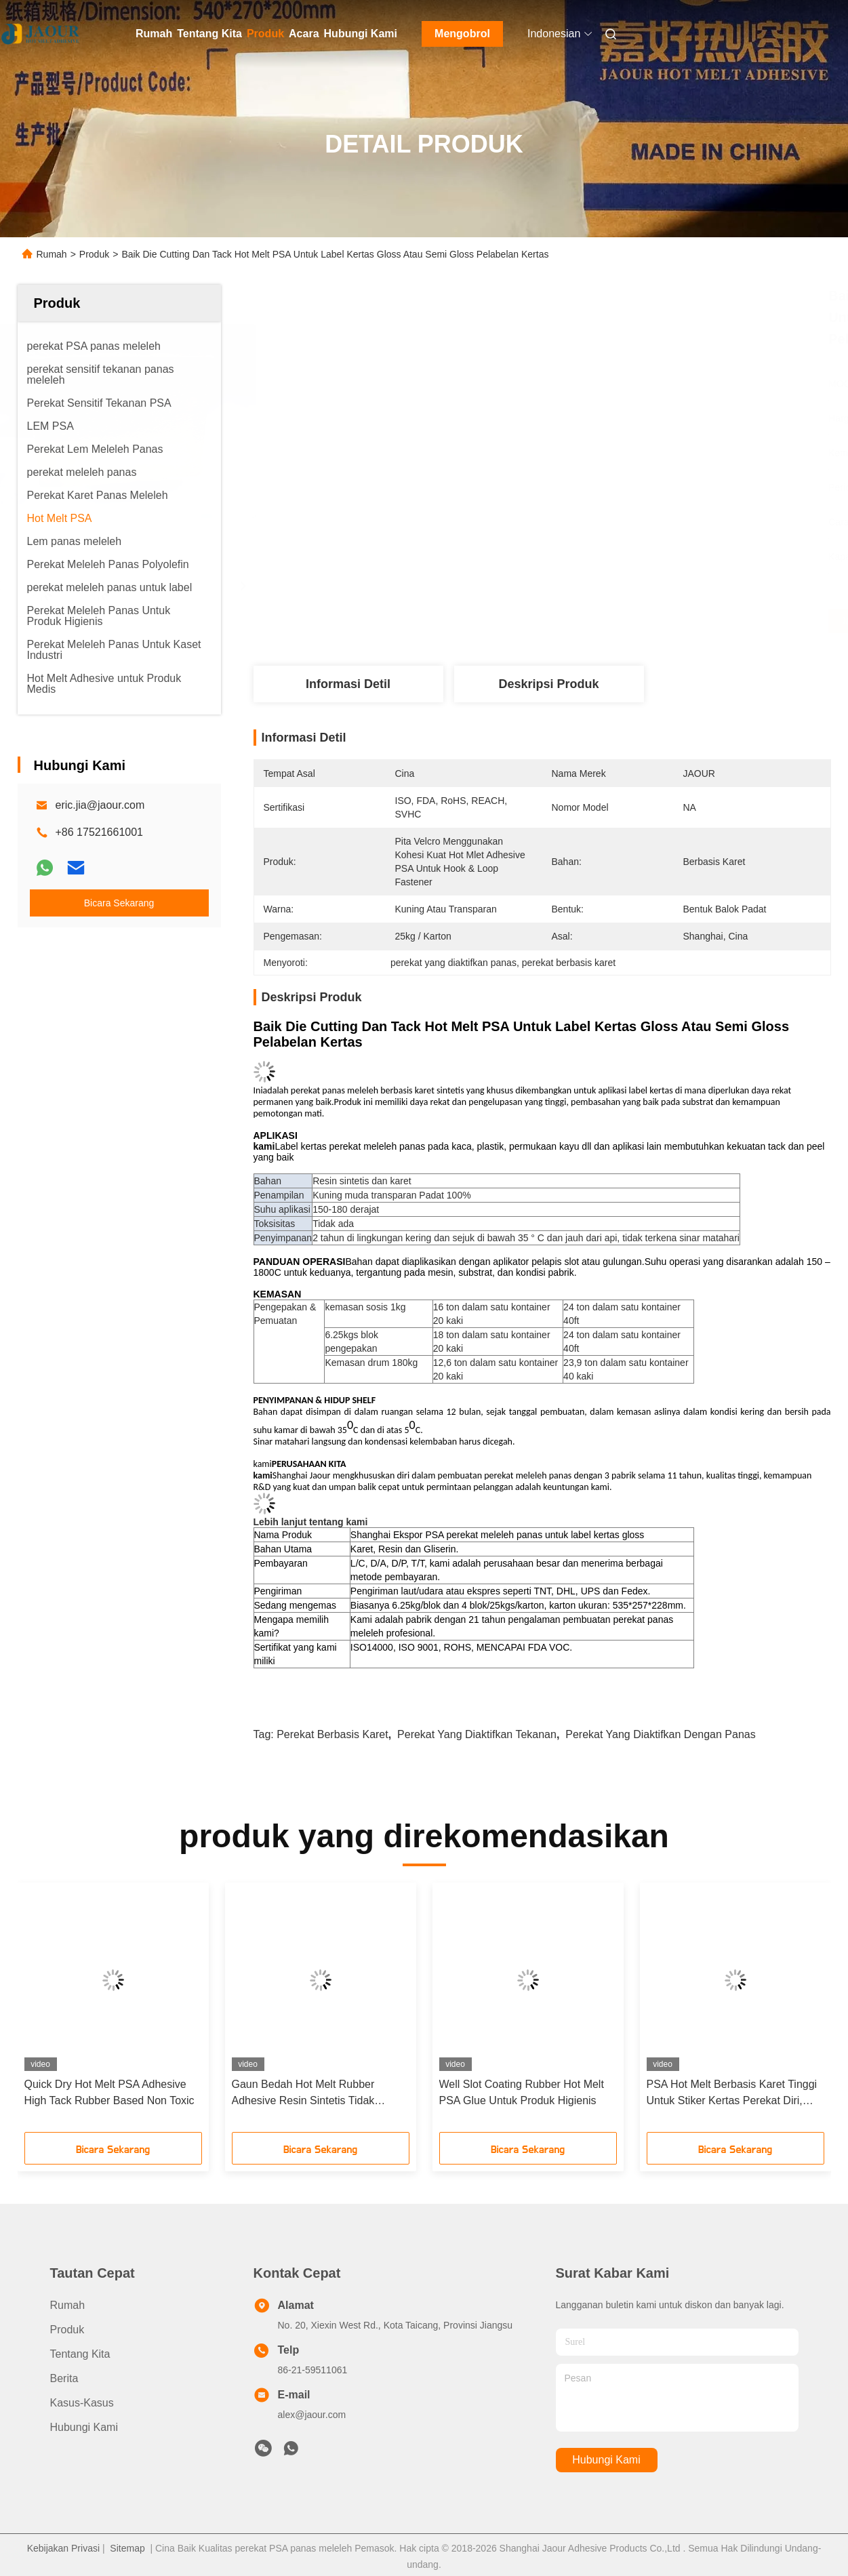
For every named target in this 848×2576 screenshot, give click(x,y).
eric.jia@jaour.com (100, 805)
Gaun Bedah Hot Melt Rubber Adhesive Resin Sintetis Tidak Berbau (303, 2093)
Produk (265, 33)
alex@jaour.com (312, 2414)
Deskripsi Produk (548, 684)
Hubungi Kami (360, 33)
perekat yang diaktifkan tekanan (477, 1734)
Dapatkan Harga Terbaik (614, 621)
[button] (48, 2012)
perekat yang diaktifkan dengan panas (660, 1734)
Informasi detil (348, 684)
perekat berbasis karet (332, 1734)
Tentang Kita (209, 33)
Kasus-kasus (82, 2403)
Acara (304, 33)
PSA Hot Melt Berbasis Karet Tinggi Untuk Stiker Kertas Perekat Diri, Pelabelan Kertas (732, 2093)
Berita (64, 2378)
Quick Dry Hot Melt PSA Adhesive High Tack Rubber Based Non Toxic (109, 2092)
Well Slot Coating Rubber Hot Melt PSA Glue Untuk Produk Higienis (521, 2092)
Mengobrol (462, 33)
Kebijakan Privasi (63, 2548)
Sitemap (127, 2548)
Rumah (154, 33)
